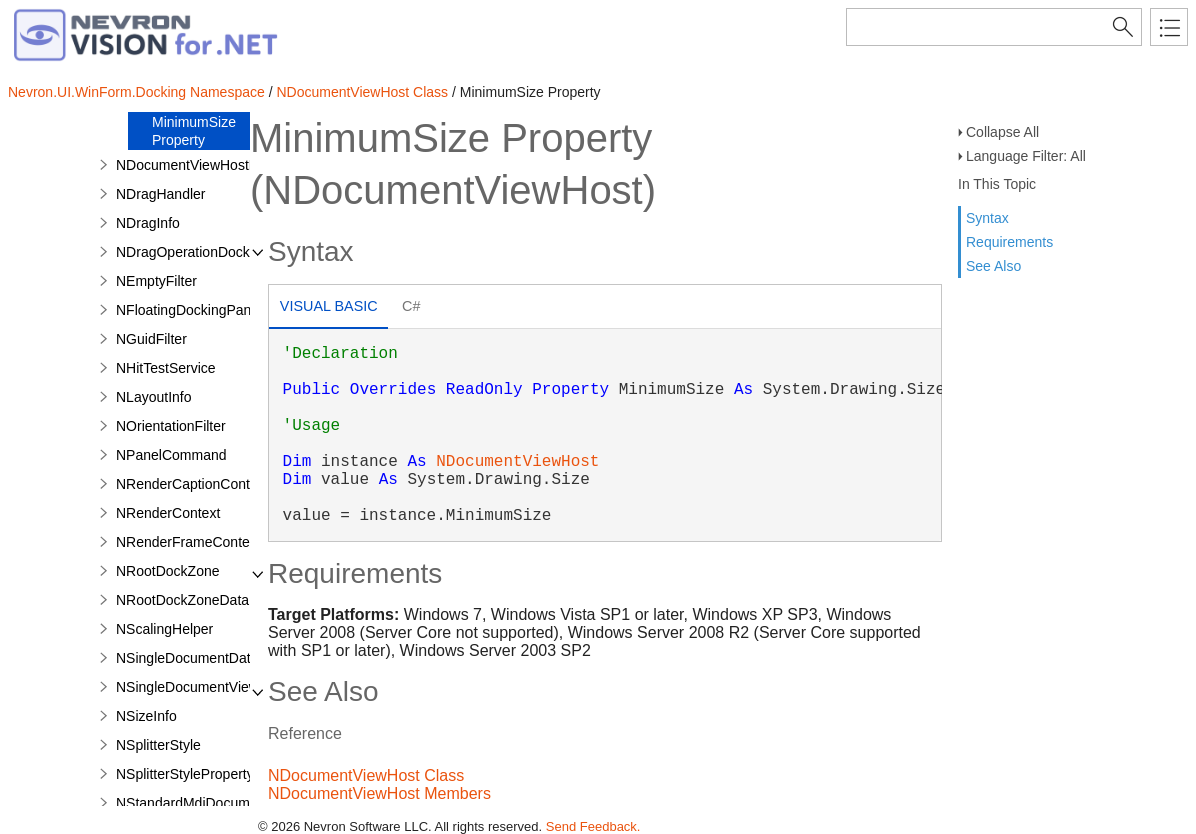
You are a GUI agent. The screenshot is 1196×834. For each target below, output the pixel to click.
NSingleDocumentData (187, 658)
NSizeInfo (146, 716)
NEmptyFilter (156, 281)
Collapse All (1002, 132)
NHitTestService (166, 368)
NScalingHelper (164, 629)
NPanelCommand (171, 455)
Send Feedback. (593, 826)
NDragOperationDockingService (215, 252)
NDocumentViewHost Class (362, 92)
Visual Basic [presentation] (329, 306)
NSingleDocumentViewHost (202, 687)
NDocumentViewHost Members (379, 793)
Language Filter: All (1026, 156)
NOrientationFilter (171, 426)
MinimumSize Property (194, 131)
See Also (993, 266)
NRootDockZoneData (182, 600)
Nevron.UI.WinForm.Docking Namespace (136, 92)
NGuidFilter (151, 339)
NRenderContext (168, 513)
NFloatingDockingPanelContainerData (234, 310)
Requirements (1009, 242)
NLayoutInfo (154, 397)
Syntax (987, 218)
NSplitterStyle (158, 745)
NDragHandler (160, 194)
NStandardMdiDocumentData (207, 803)
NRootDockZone (168, 571)
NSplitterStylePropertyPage (201, 774)
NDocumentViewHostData (197, 165)
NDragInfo (148, 223)
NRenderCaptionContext (192, 484)
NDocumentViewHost (517, 462)
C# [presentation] (411, 306)
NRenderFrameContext (188, 542)
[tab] (328, 308)
